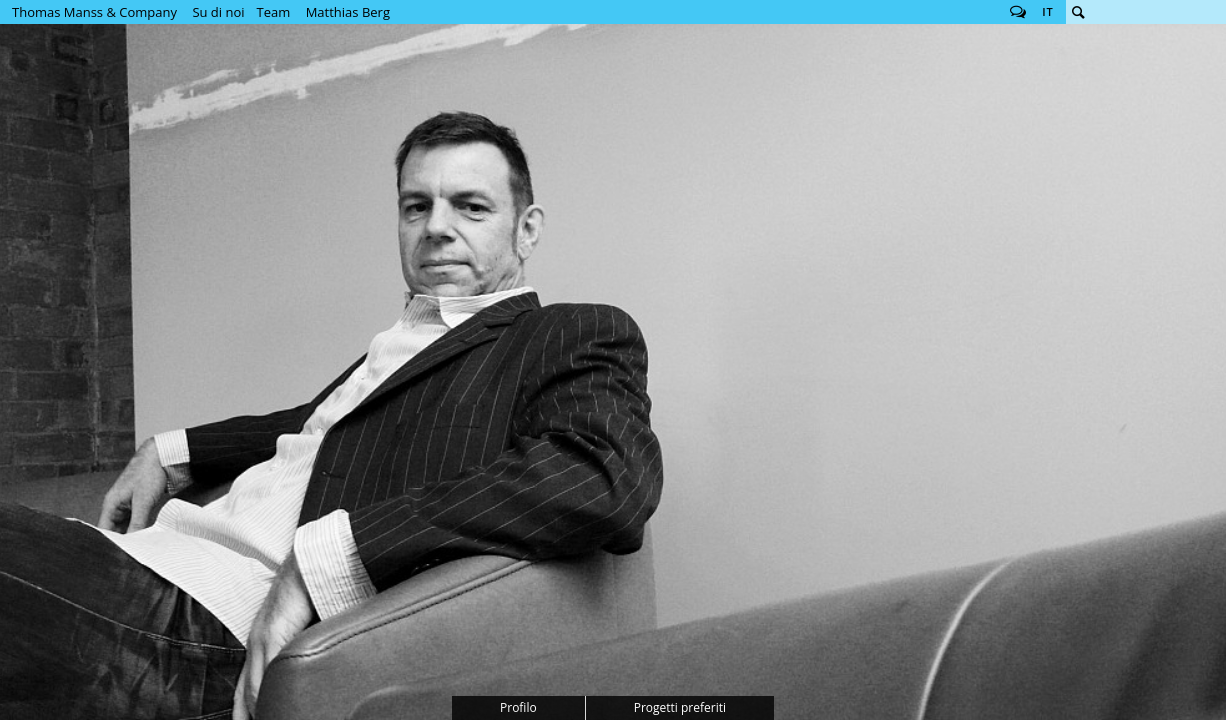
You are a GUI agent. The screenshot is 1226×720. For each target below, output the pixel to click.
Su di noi (218, 12)
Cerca (1078, 12)
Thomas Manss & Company (94, 12)
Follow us (1018, 12)
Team (274, 12)
